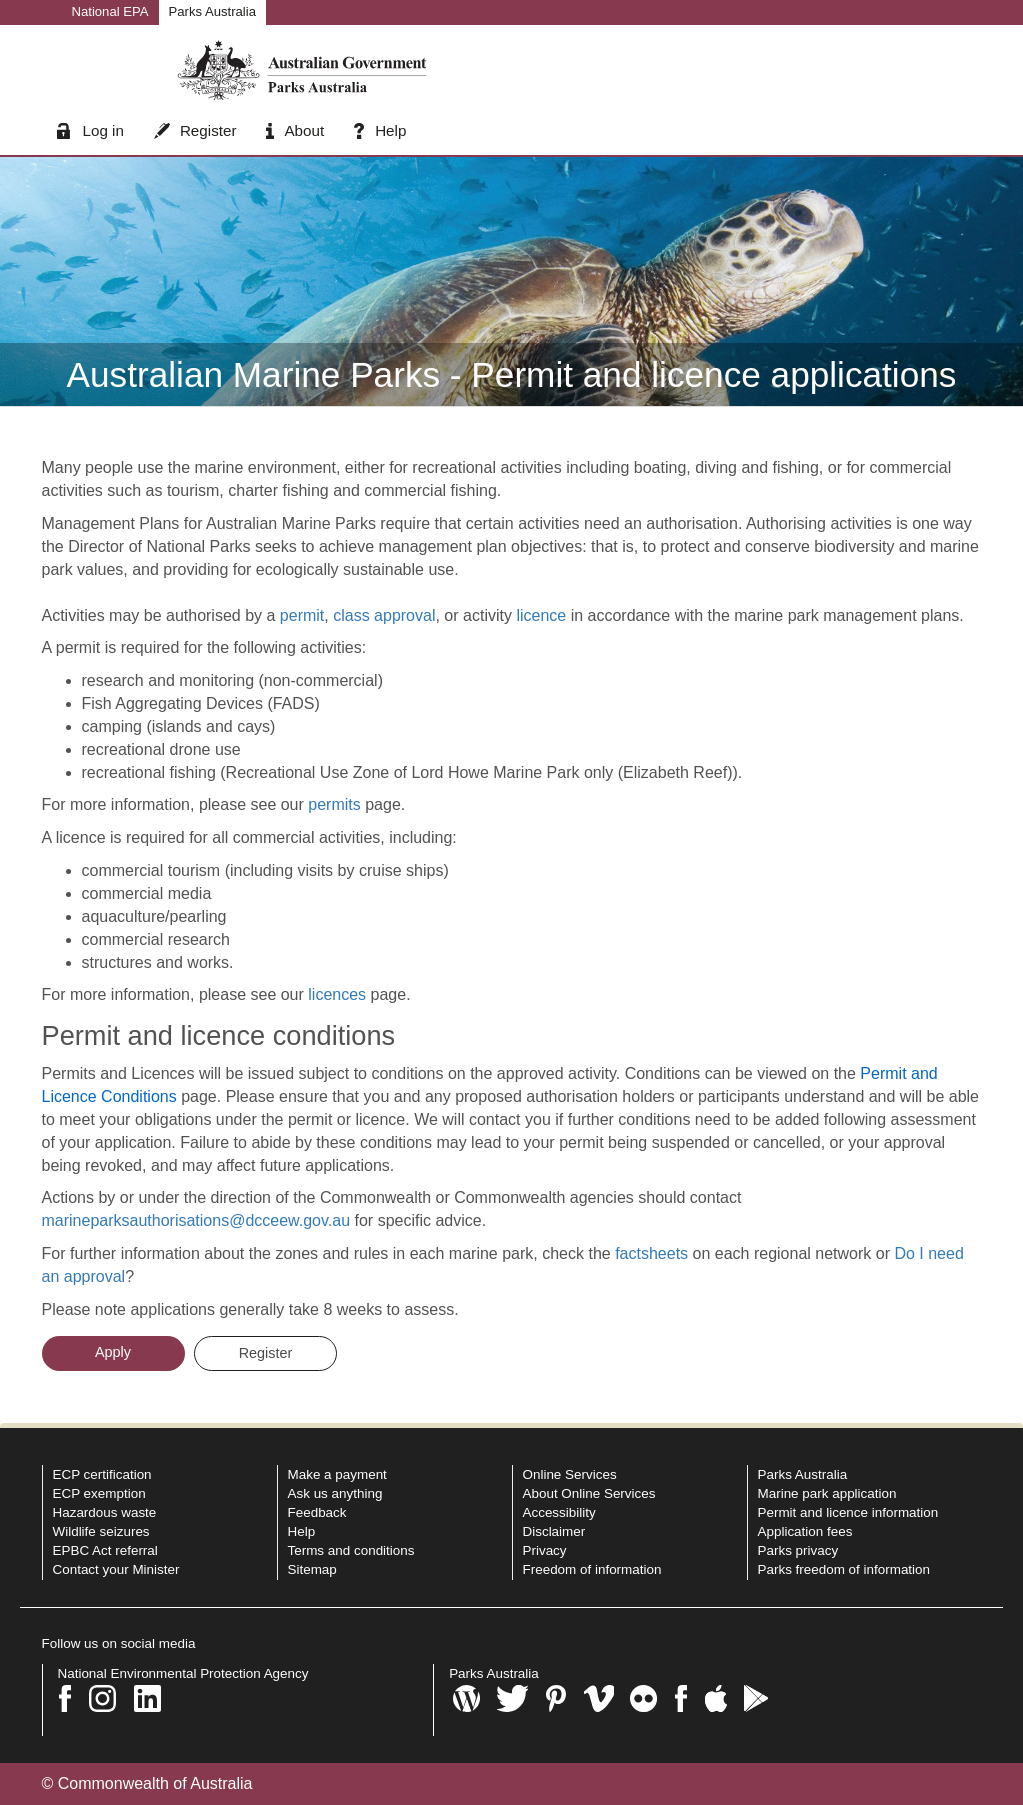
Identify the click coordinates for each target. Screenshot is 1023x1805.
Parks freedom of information (844, 1569)
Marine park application (827, 1493)
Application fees (805, 1531)
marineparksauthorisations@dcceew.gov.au (196, 1220)
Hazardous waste (105, 1512)
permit (302, 615)
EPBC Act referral (105, 1550)
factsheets (653, 1253)
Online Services (570, 1474)
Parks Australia (212, 11)
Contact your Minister (116, 1569)
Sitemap (312, 1569)
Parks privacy (798, 1550)
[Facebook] (65, 1698)
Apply (113, 1352)
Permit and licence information (848, 1512)
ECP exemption (99, 1493)
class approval (384, 615)
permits (334, 804)
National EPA (110, 11)
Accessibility (559, 1512)
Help (380, 130)
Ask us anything (335, 1493)
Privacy (545, 1550)
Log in (90, 130)
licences (337, 994)
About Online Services (589, 1493)
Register (195, 130)
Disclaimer (554, 1531)
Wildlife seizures (101, 1531)
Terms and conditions (351, 1550)
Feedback (317, 1512)
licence (541, 615)
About (295, 130)
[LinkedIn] (147, 1698)
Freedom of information (592, 1569)
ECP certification (102, 1474)
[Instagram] (102, 1698)
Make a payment (337, 1474)
